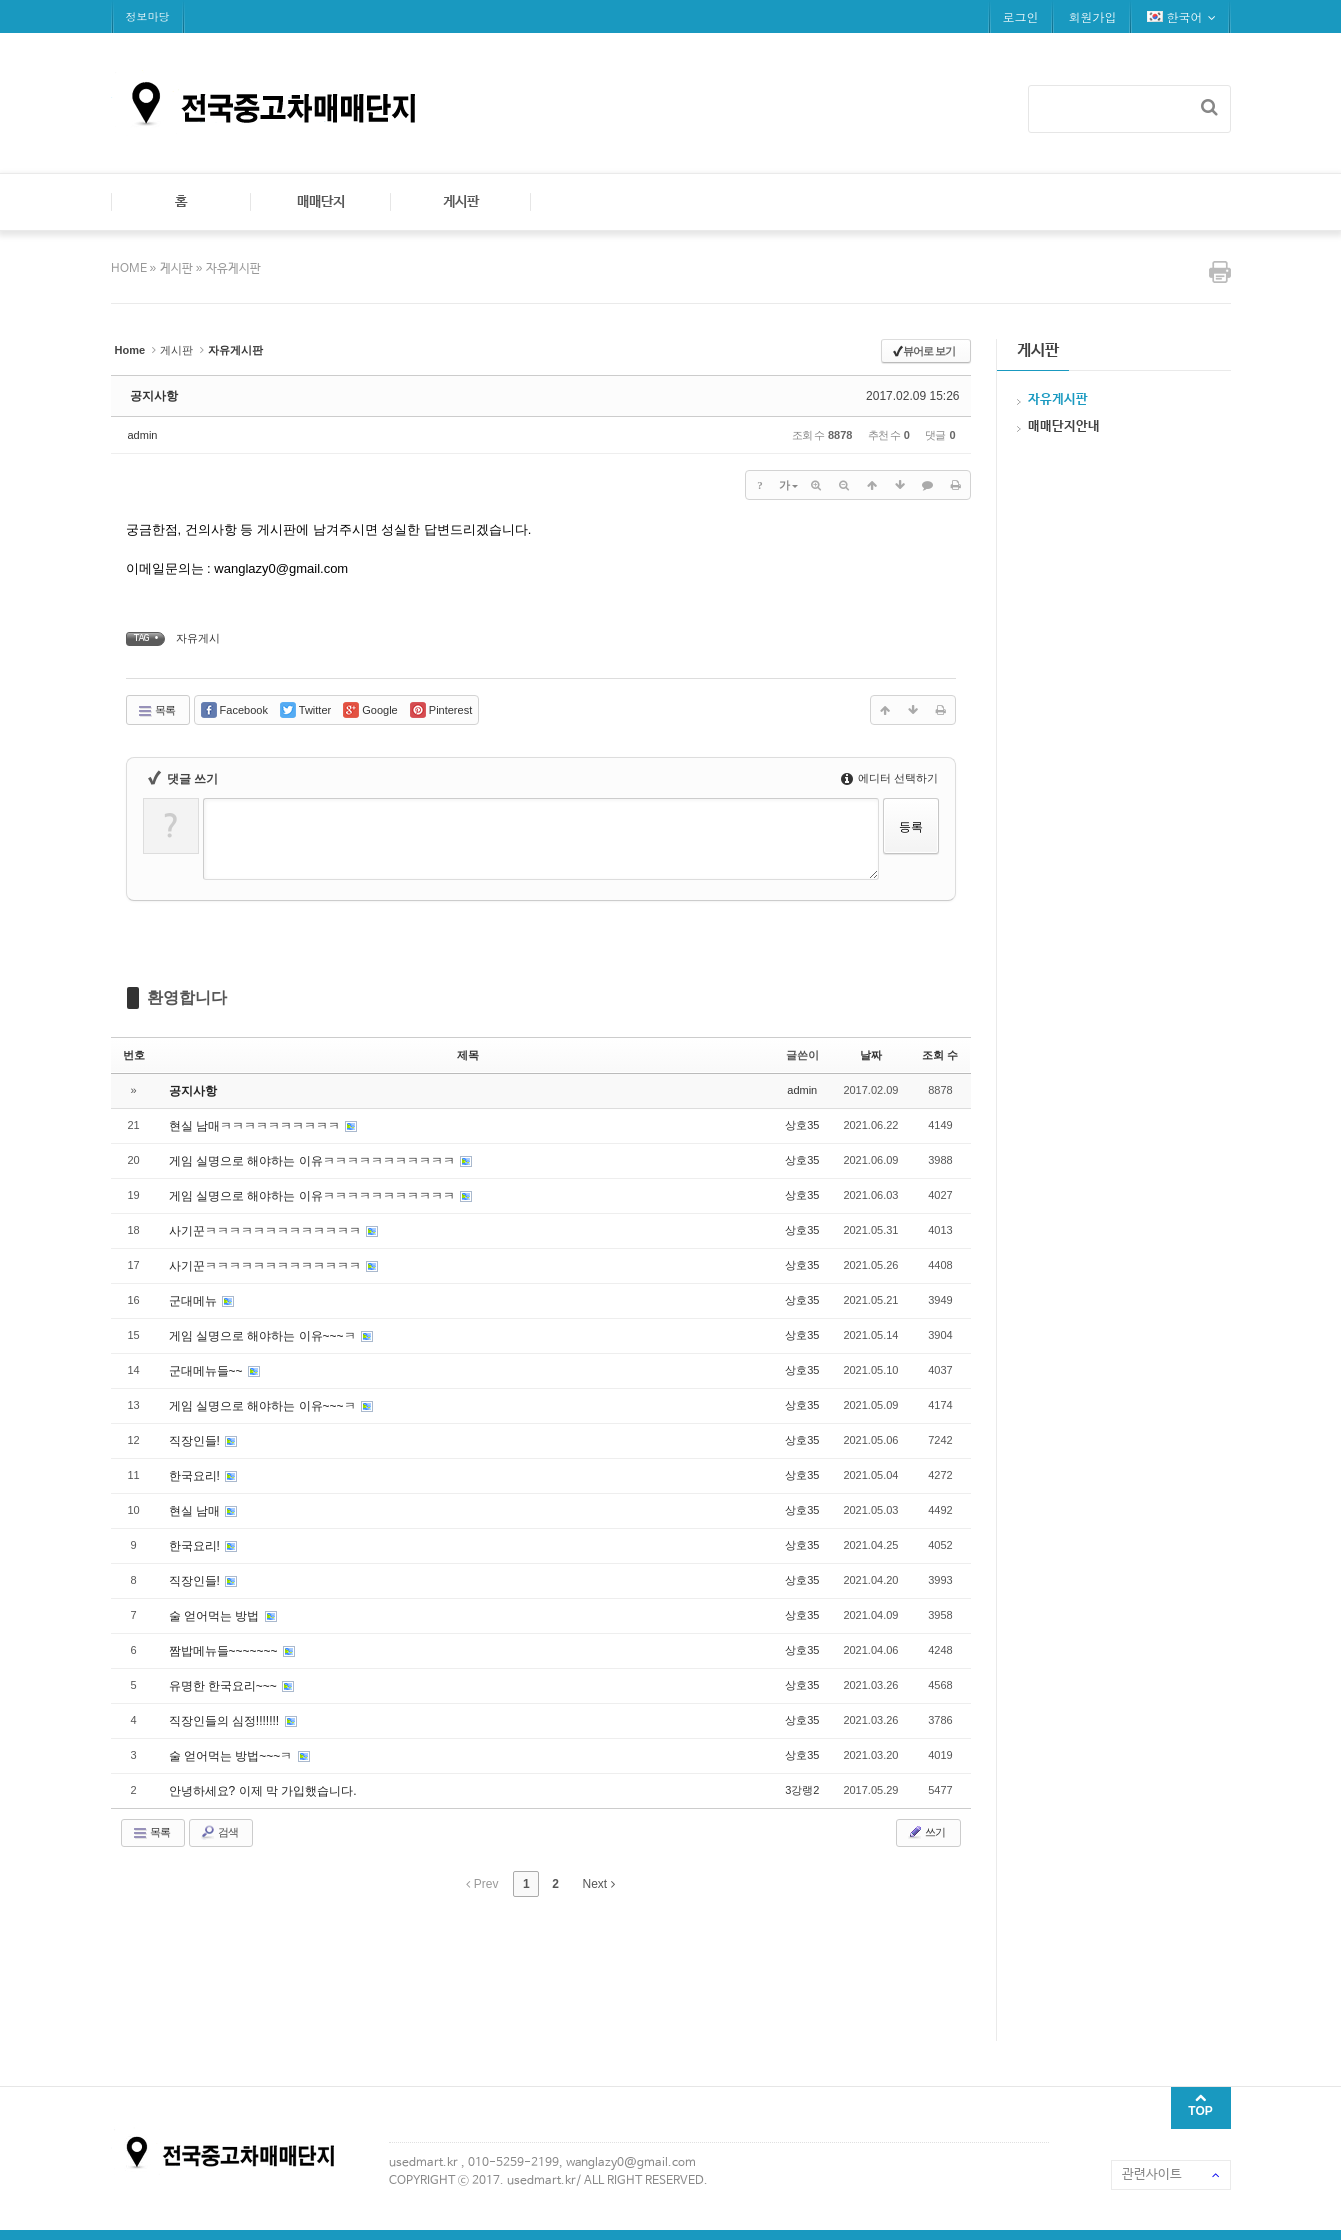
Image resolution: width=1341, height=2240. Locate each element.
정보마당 (148, 16)
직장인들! (196, 1441)
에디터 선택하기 (889, 778)
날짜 (871, 1055)
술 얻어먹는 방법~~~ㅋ (232, 1756)
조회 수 (940, 1055)
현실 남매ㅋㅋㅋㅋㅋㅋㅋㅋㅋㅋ (256, 1126)
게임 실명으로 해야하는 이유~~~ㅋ (264, 1336)
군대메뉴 (194, 1301)
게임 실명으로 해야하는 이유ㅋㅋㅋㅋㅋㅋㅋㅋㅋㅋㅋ (313, 1161)
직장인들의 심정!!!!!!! (226, 1721)
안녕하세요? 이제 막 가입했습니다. (263, 1791)
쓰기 (926, 1832)
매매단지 (321, 202)
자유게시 (198, 638)
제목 (468, 1055)
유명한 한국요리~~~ (225, 1686)
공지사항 (154, 396)
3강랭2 (802, 1790)
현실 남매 (196, 1511)
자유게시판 (233, 269)
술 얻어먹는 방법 (216, 1616)
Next (599, 1884)
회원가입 (1093, 16)
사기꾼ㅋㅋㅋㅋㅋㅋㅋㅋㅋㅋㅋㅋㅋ (266, 1231)
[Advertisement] (475, 1966)
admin (143, 435)
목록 (156, 711)
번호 (134, 1055)
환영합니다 (187, 997)
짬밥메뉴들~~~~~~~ (225, 1651)
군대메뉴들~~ (207, 1371)
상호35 (802, 1125)
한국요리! (196, 1476)
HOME (130, 269)
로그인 (1021, 16)
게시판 (461, 202)
